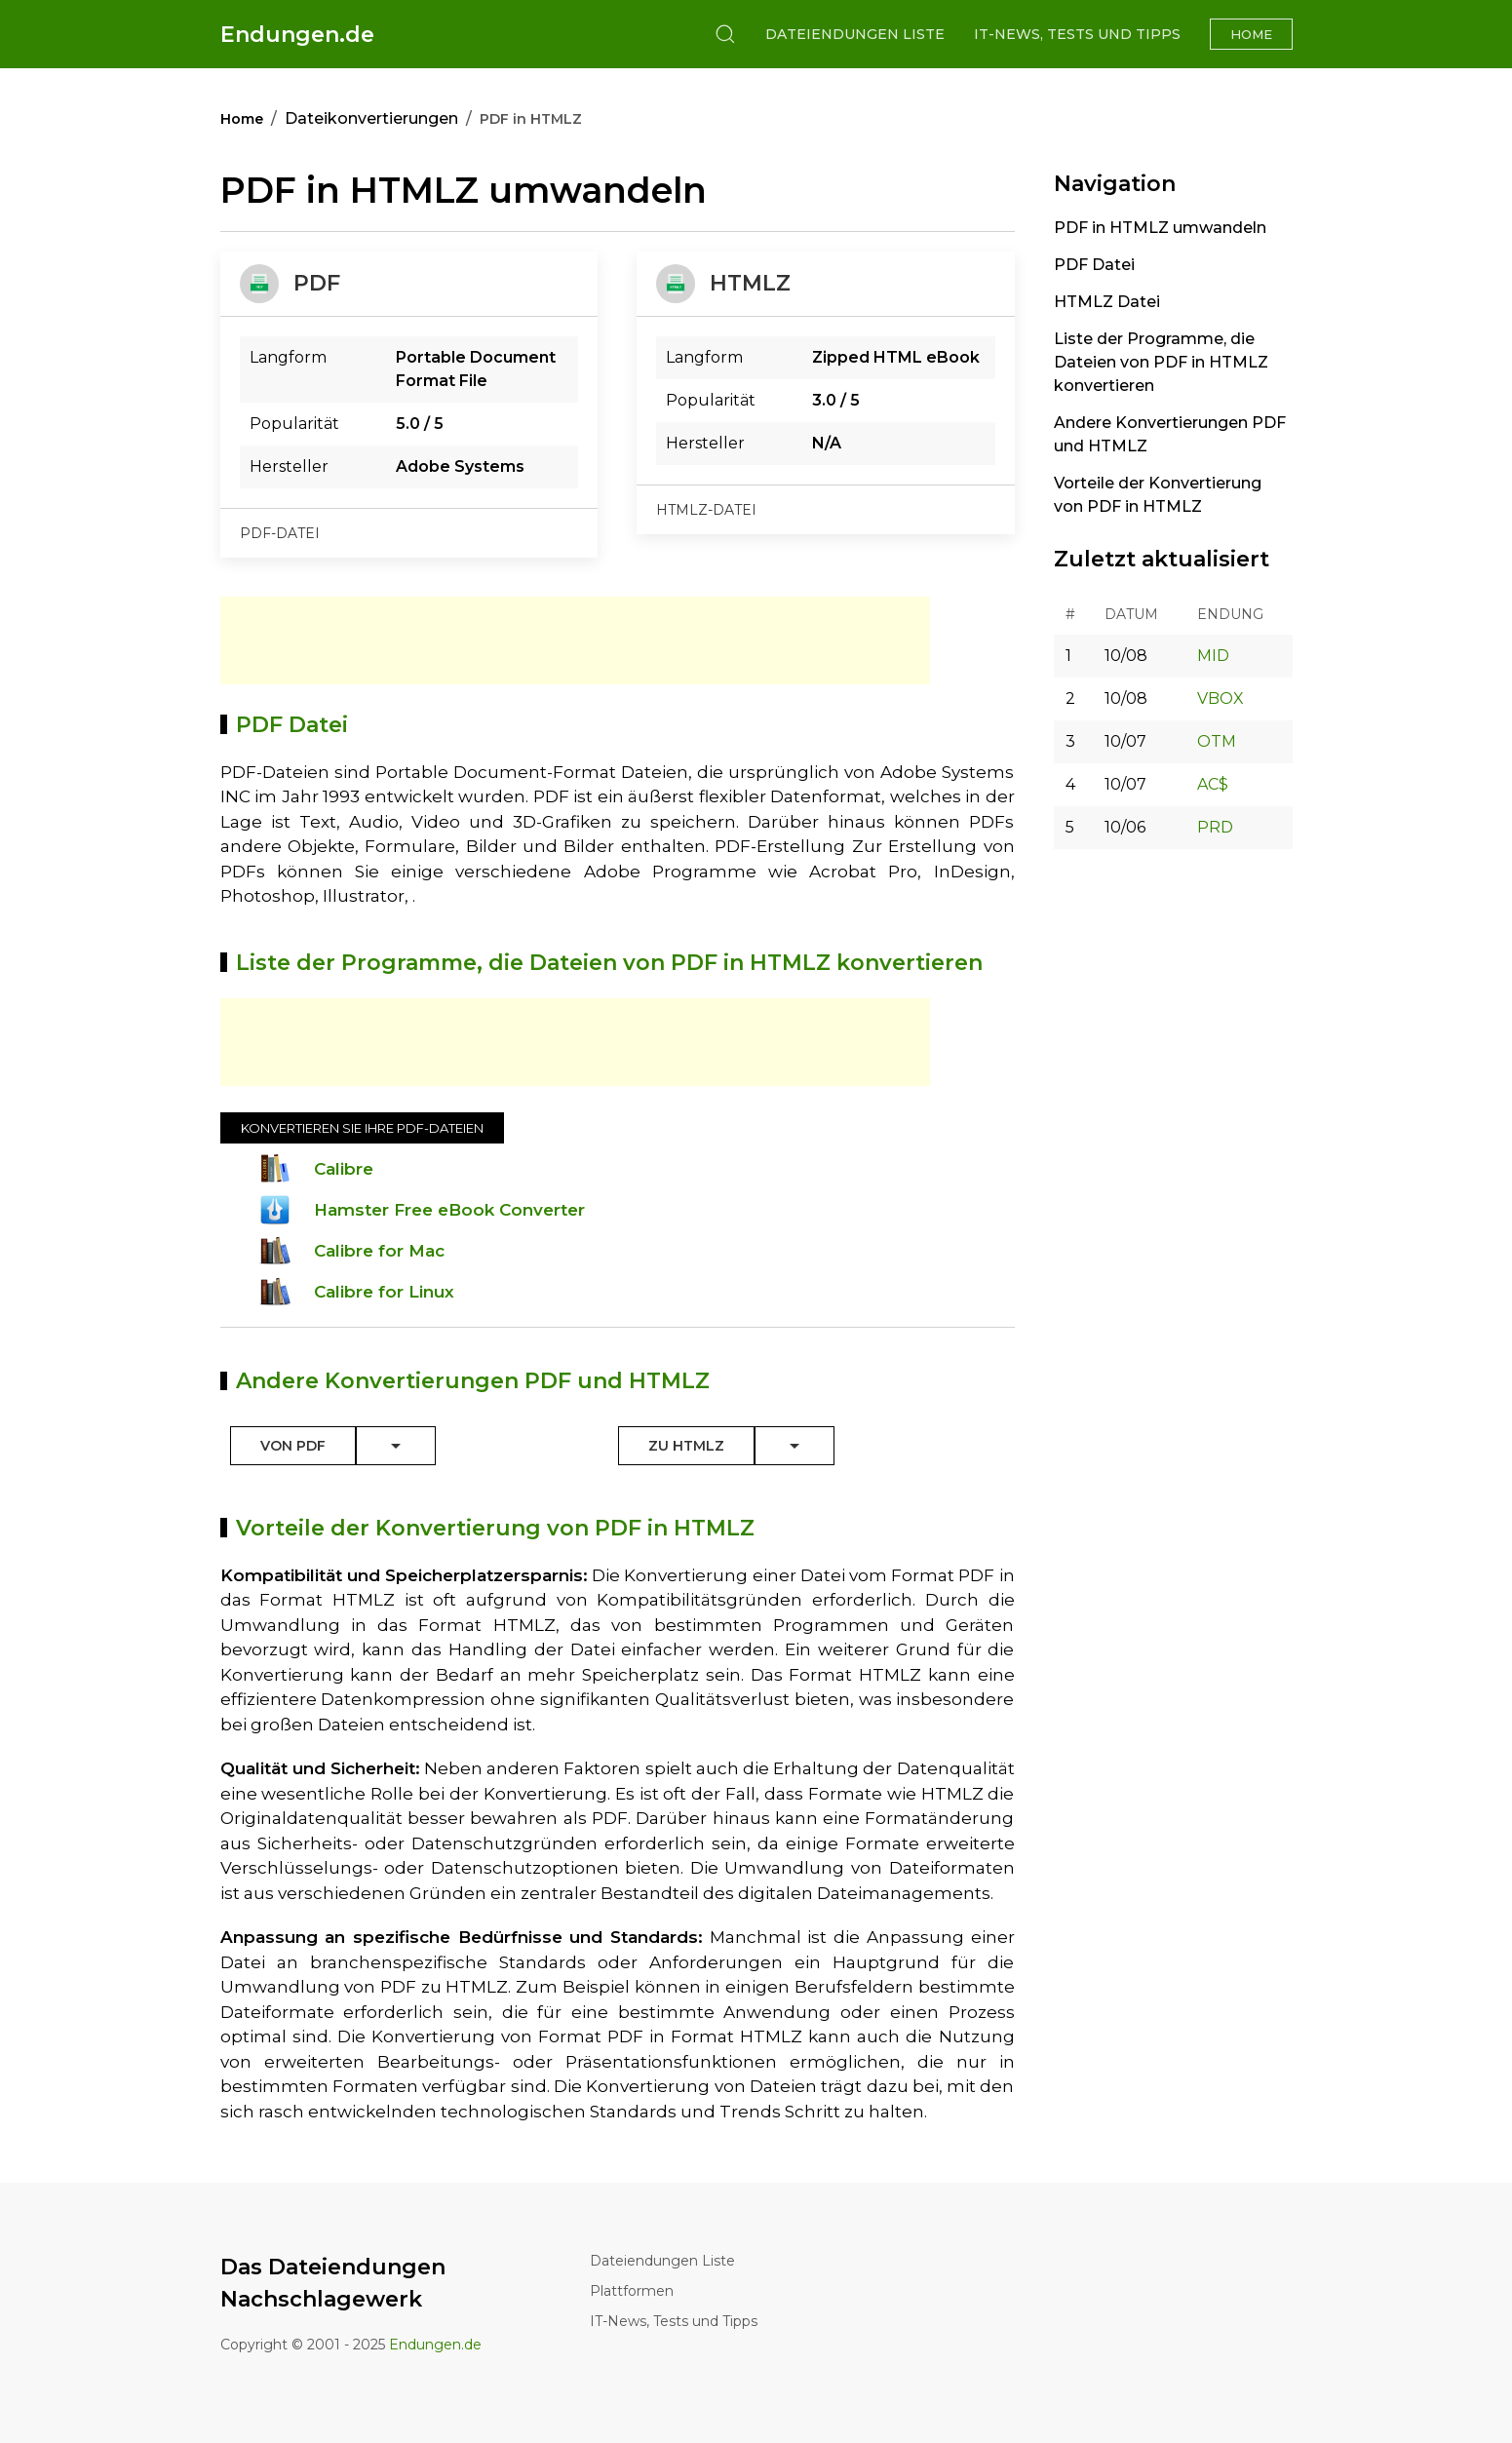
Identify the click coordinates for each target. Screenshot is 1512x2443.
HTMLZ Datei (1107, 301)
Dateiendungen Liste (855, 34)
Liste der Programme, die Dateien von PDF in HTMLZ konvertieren (1161, 362)
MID (1213, 655)
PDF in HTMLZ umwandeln (1160, 227)
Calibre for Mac (379, 1250)
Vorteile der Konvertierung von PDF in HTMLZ (1157, 495)
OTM (1216, 741)
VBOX (1220, 698)
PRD (1215, 827)
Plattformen (632, 2291)
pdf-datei (280, 533)
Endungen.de (297, 34)
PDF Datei (1094, 264)
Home (1251, 34)
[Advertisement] (575, 640)
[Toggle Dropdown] (396, 1445)
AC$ (1212, 784)
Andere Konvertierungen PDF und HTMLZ (1170, 434)
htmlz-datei (706, 510)
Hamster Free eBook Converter (449, 1210)
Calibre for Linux (384, 1291)
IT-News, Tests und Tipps (1077, 34)
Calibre (343, 1169)
